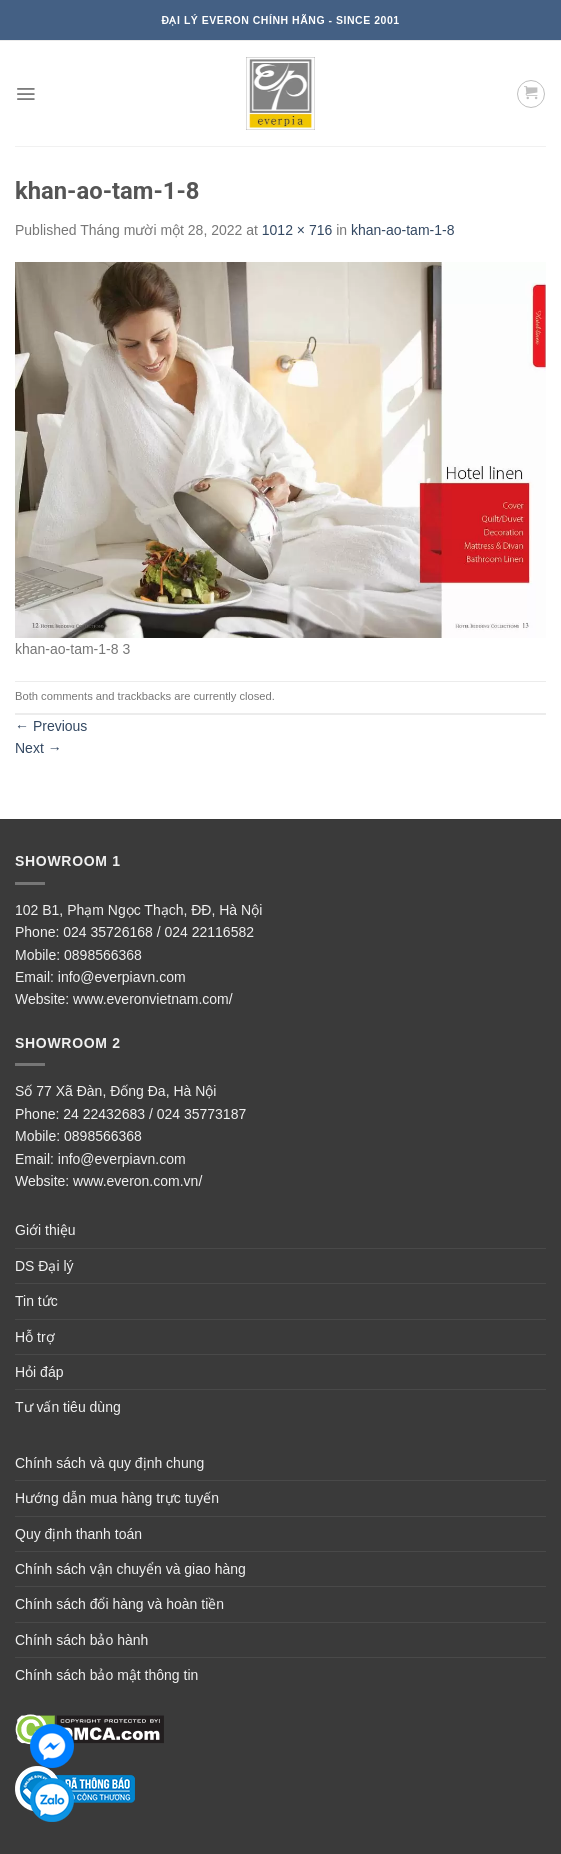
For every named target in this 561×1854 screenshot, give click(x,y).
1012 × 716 (297, 230)
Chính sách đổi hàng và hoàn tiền (119, 1604)
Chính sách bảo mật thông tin (106, 1675)
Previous (51, 726)
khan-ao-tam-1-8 (403, 230)
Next (38, 748)
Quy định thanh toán (78, 1534)
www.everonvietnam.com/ (153, 999)
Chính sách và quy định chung (109, 1463)
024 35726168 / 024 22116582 (158, 932)
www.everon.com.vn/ (137, 1181)
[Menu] (25, 94)
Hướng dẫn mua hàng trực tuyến (117, 1498)
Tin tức (36, 1301)
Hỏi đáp (39, 1372)
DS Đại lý (44, 1266)
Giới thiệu (45, 1230)
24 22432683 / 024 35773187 (154, 1114)
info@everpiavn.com (122, 977)
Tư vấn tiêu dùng (68, 1407)
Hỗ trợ (35, 1337)
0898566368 (103, 955)
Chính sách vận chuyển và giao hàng (130, 1569)
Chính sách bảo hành (81, 1640)
